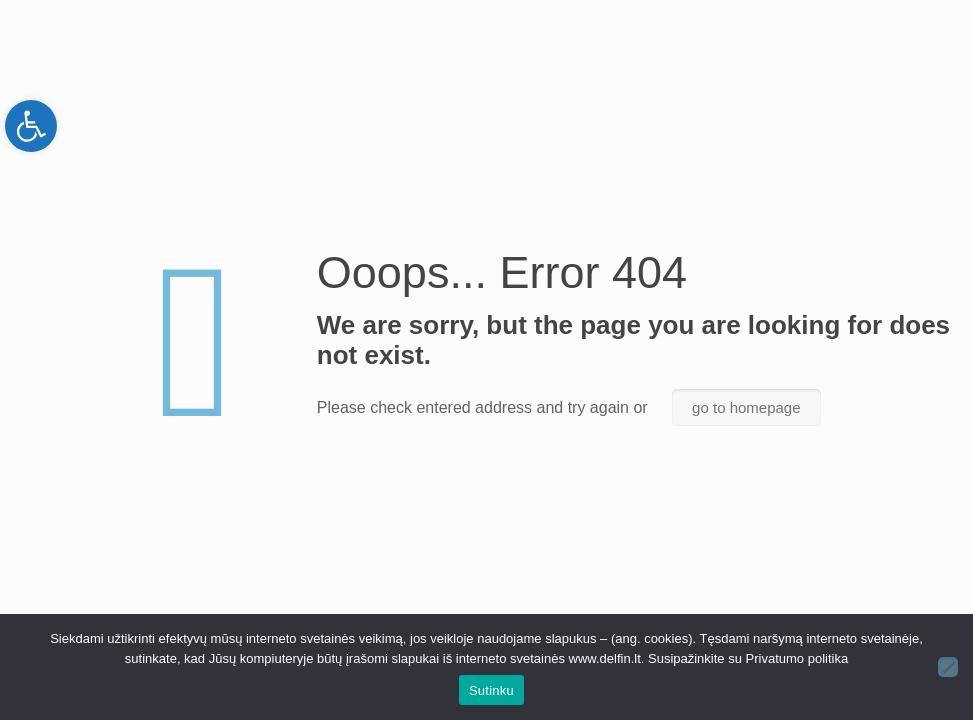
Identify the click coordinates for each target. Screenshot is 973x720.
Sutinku (491, 690)
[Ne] (948, 667)
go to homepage (746, 407)
